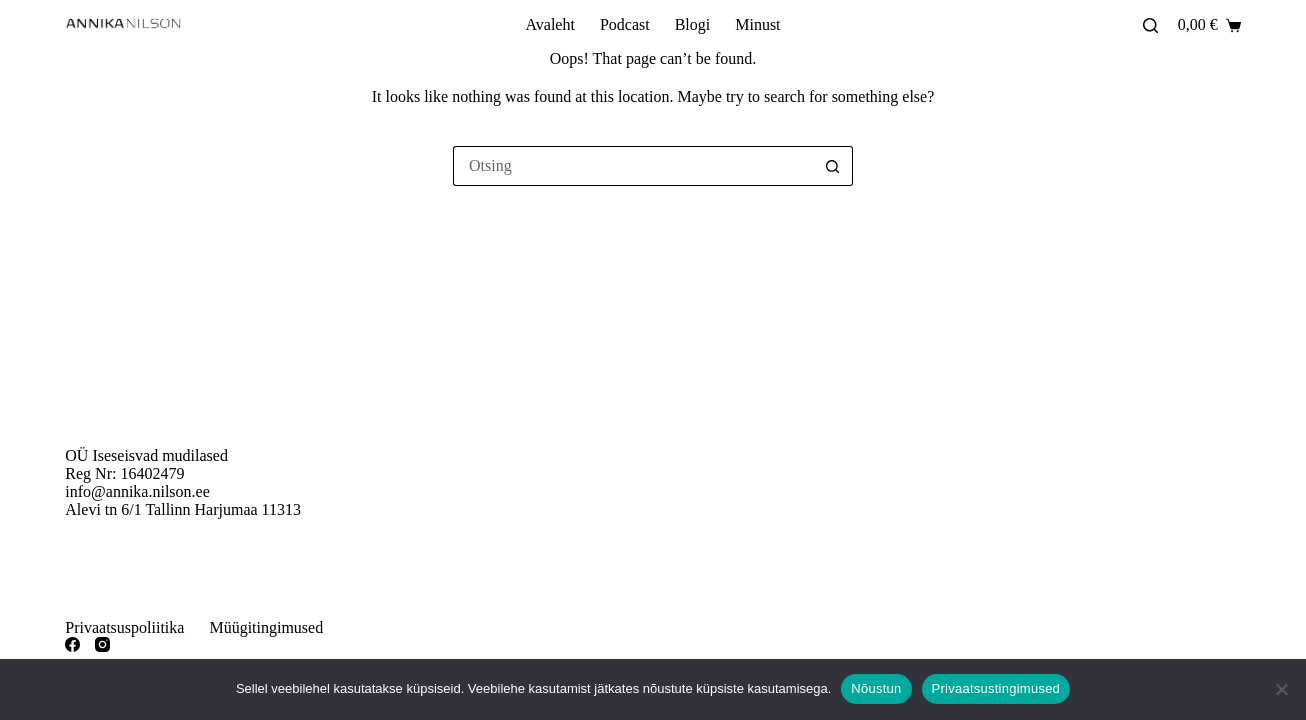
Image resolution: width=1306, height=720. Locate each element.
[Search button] (833, 166)
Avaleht (549, 24)
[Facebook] (72, 644)
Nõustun (876, 688)
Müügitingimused (266, 627)
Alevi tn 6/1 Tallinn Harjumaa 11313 (183, 509)
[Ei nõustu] (1281, 689)
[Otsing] (1150, 25)
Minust (757, 24)
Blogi (693, 24)
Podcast (625, 24)
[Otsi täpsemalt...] (633, 166)
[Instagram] (102, 644)
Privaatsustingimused (996, 688)
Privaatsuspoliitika (124, 627)
